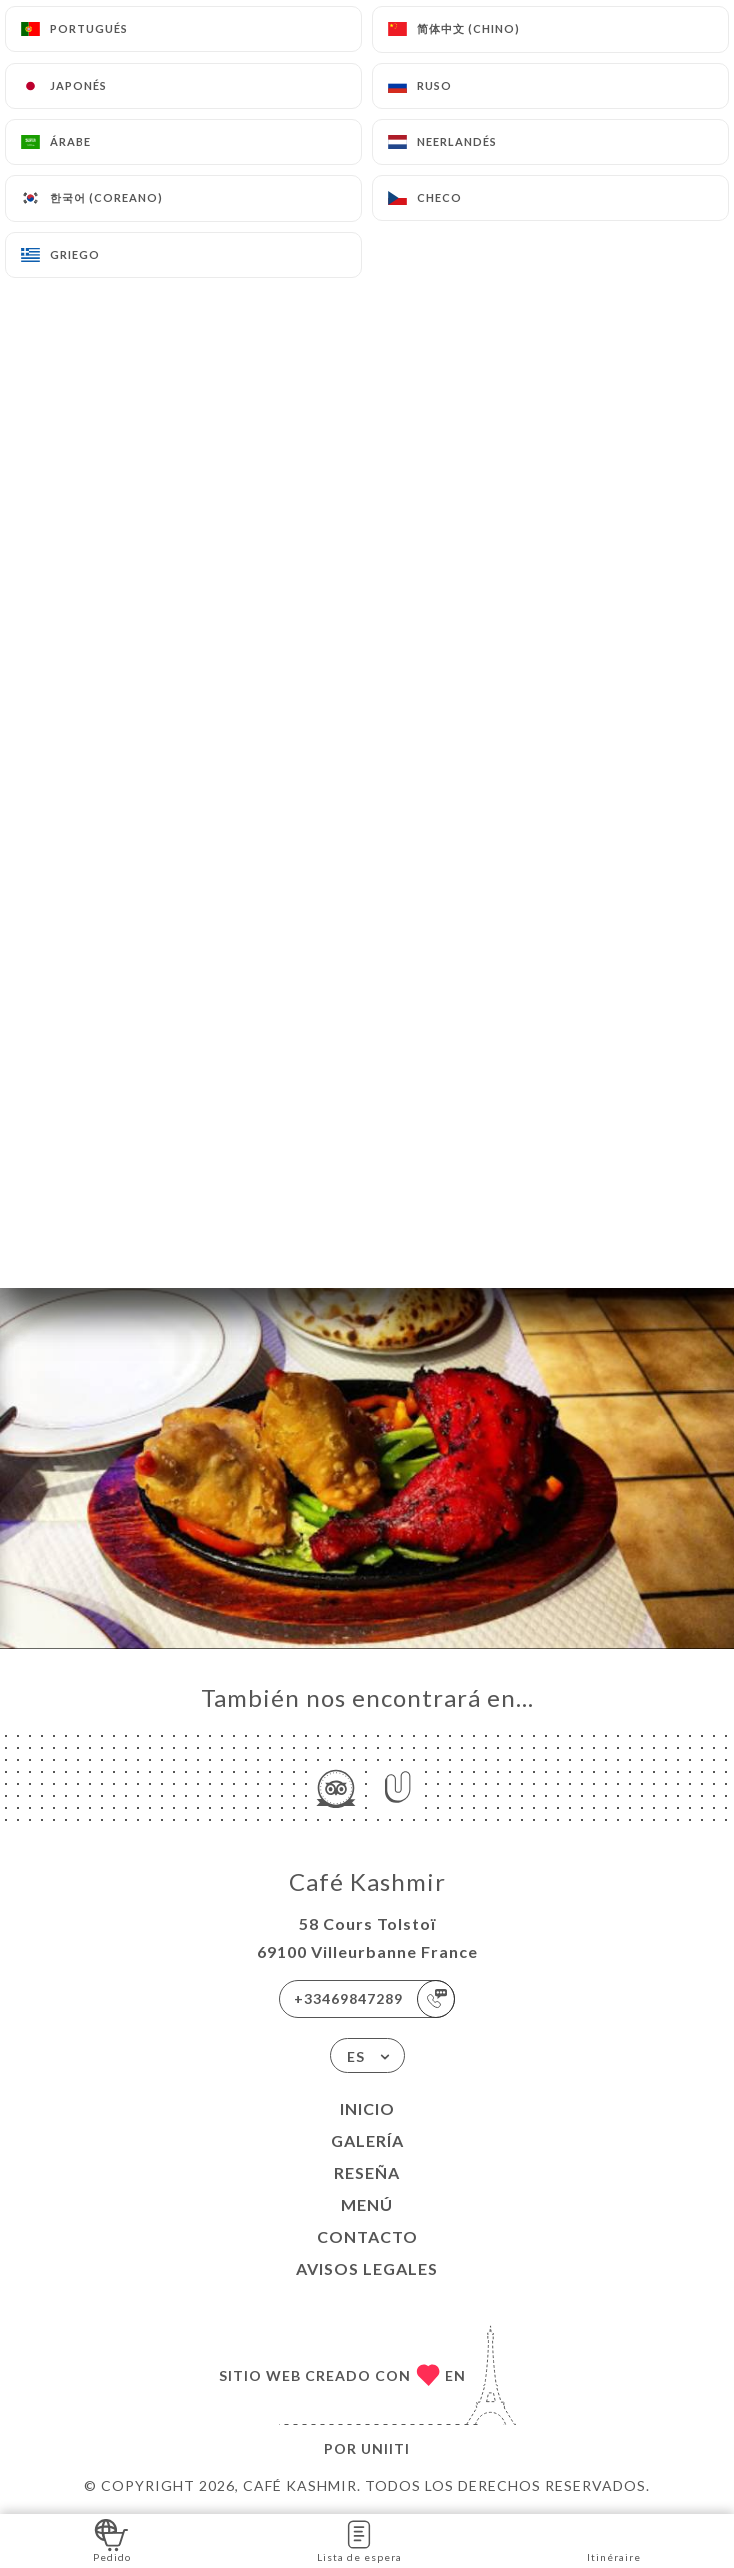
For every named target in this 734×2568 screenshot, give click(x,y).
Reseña (367, 2172)
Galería (367, 2140)
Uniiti (385, 2448)
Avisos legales (367, 2268)
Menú (367, 2204)
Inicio (367, 2108)
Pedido (112, 2539)
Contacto (367, 2236)
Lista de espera (359, 2539)
